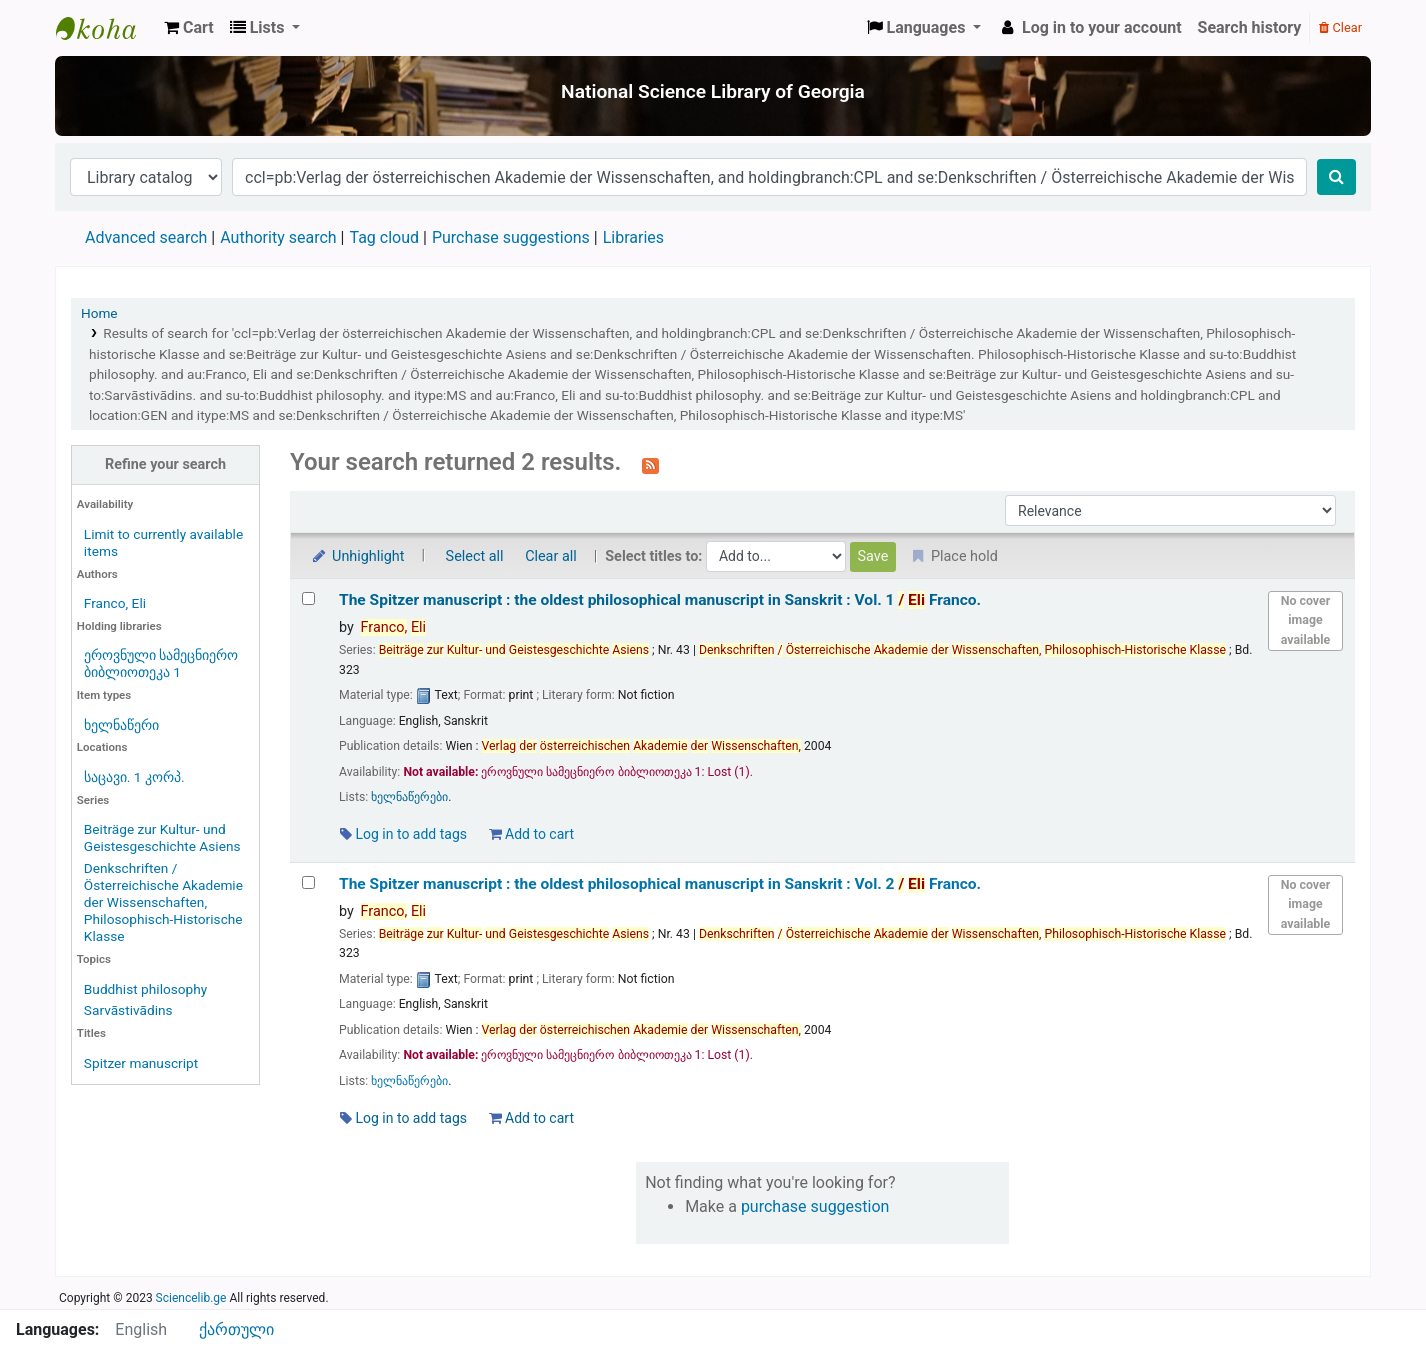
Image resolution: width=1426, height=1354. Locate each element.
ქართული (236, 1329)
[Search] (1336, 177)
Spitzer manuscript (141, 1063)
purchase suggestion (815, 1206)
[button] (189, 28)
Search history (1250, 27)
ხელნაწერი (121, 725)
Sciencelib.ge (191, 1298)
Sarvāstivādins (128, 1010)
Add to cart (531, 834)
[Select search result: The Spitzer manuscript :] (308, 598)
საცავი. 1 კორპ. (134, 777)
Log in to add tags (403, 834)
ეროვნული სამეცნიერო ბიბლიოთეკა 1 (161, 663)
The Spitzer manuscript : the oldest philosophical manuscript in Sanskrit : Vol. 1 (660, 600)
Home (99, 313)
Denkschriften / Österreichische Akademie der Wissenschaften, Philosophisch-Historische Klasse (163, 902)
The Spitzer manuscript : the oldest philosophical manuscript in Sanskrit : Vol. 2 (660, 884)
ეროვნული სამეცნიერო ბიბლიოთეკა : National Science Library (106, 28)
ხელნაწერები (409, 797)
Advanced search (146, 237)
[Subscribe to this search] (650, 464)
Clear (1340, 27)
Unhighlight (357, 556)
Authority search (278, 237)
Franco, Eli (115, 603)
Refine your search (165, 464)
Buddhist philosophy (145, 989)
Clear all (551, 556)
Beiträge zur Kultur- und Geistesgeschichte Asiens (162, 837)
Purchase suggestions (511, 237)
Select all (475, 556)
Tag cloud (384, 237)
